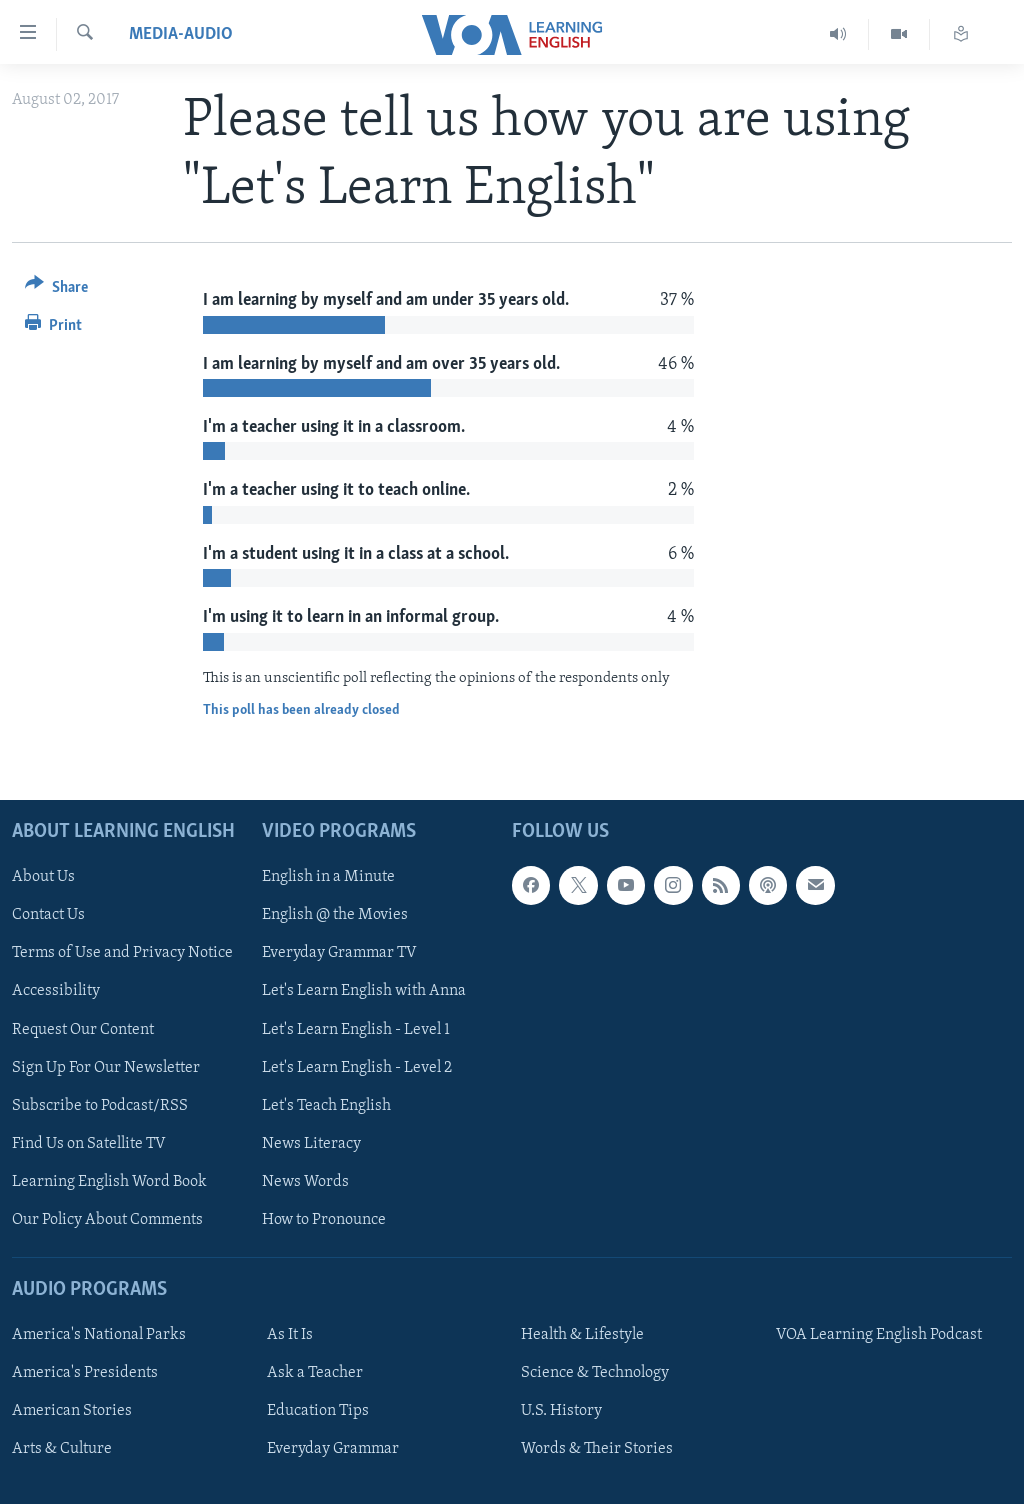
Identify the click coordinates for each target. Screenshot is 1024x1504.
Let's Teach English (326, 1105)
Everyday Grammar (333, 1449)
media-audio (181, 34)
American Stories (72, 1411)
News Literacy (311, 1143)
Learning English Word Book (109, 1181)
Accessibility (56, 991)
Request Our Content (83, 1029)
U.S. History (561, 1411)
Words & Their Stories (597, 1449)
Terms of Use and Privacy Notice (122, 953)
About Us (43, 877)
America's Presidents (85, 1373)
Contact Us (48, 915)
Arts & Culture (62, 1449)
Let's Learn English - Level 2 (357, 1067)
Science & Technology (595, 1373)
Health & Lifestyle (582, 1335)
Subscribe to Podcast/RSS (100, 1105)
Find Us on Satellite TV (89, 1143)
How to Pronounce (324, 1219)
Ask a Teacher (315, 1373)
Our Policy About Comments (107, 1219)
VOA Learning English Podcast (879, 1335)
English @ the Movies (335, 915)
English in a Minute (328, 877)
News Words (305, 1181)
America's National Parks (99, 1335)
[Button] (56, 290)
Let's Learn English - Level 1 (356, 1029)
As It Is (290, 1335)
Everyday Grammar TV (339, 953)
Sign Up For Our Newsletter (106, 1067)
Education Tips (318, 1411)
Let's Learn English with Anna (364, 991)
